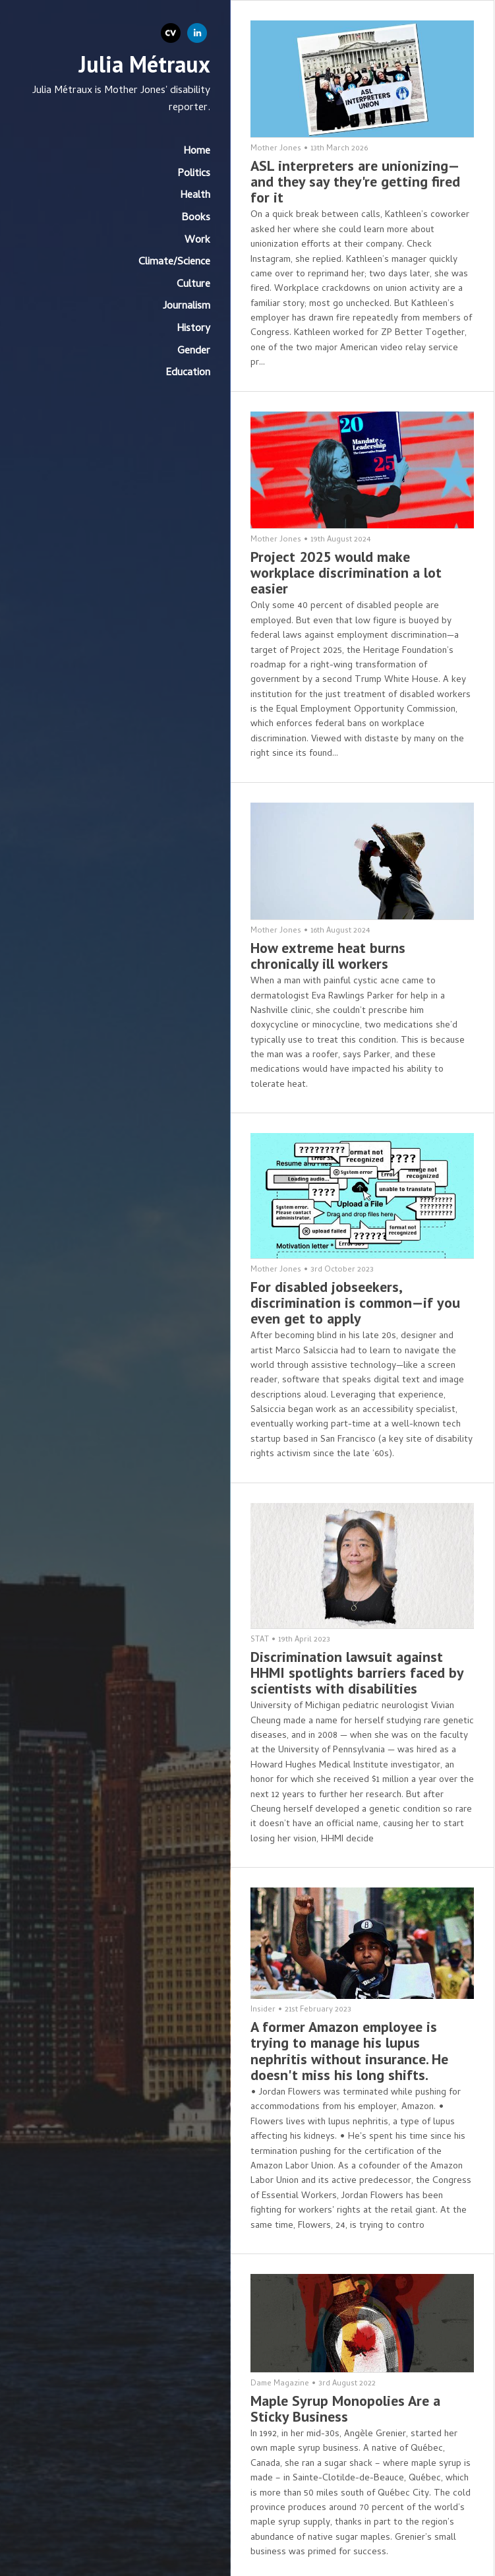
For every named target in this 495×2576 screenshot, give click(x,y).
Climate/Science (174, 262)
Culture (193, 284)
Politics (193, 174)
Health (195, 195)
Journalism (186, 306)
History (193, 329)
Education (187, 373)
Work (197, 240)
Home (196, 151)
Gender (193, 351)
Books (195, 218)
